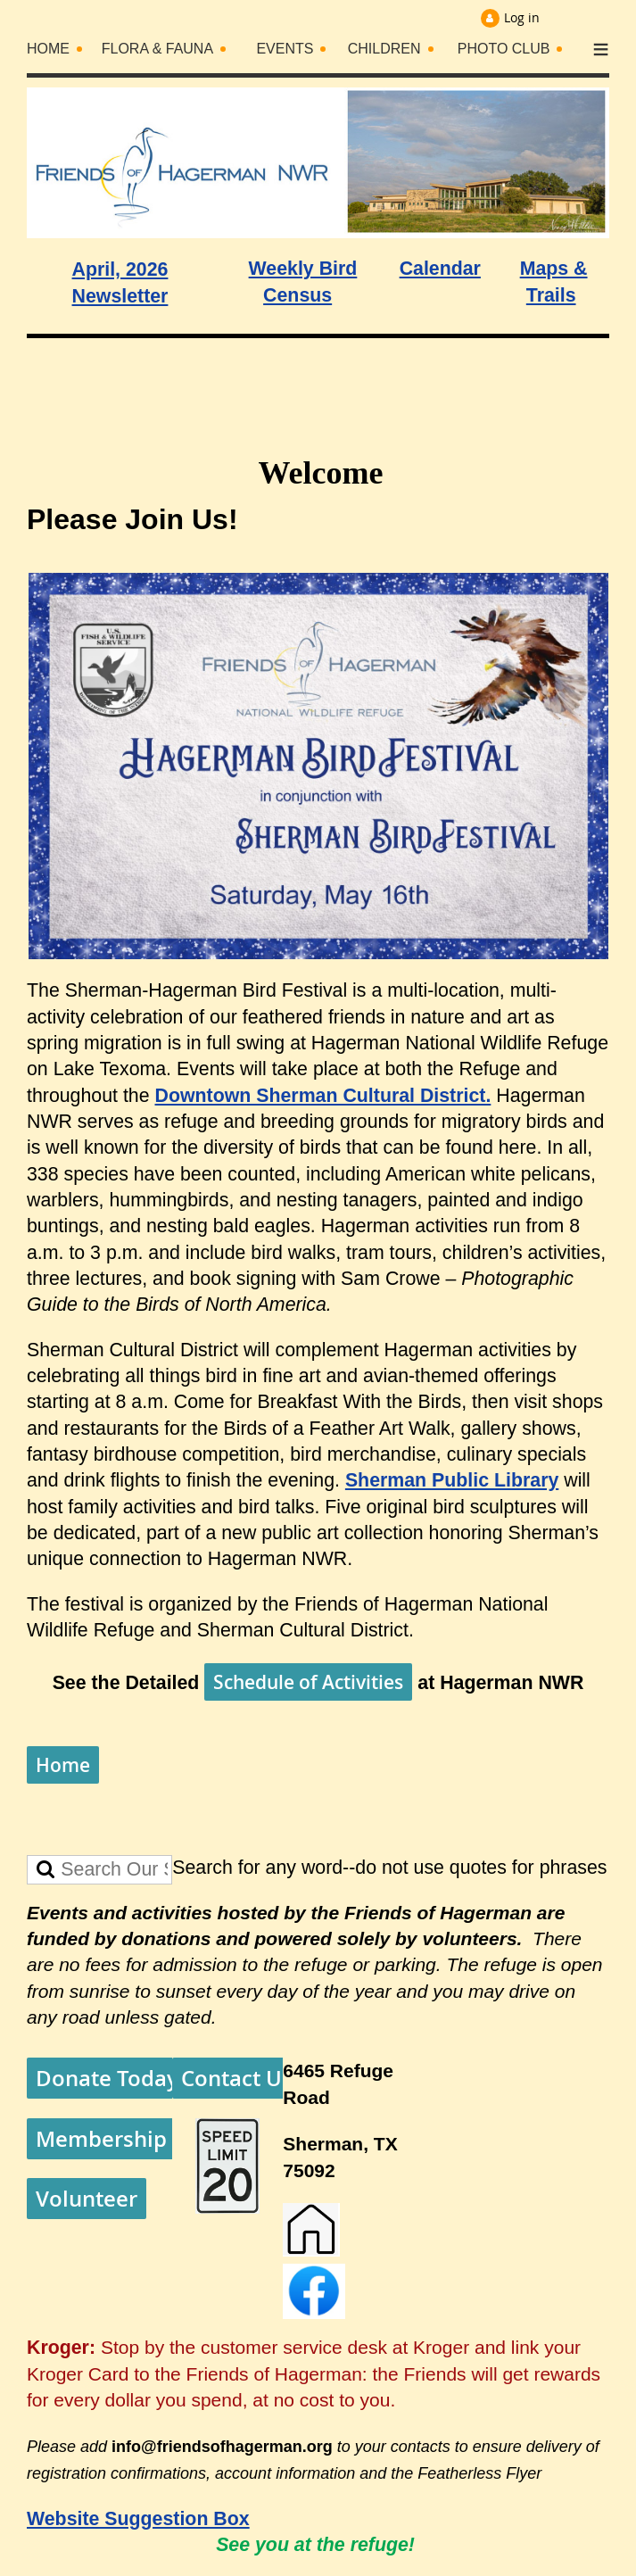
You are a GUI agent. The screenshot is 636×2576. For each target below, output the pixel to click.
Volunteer (86, 2198)
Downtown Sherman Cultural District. (323, 1095)
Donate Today (107, 2078)
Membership (101, 2139)
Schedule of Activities (308, 1681)
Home (63, 1764)
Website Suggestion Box (138, 2519)
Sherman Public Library (451, 1480)
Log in (522, 17)
